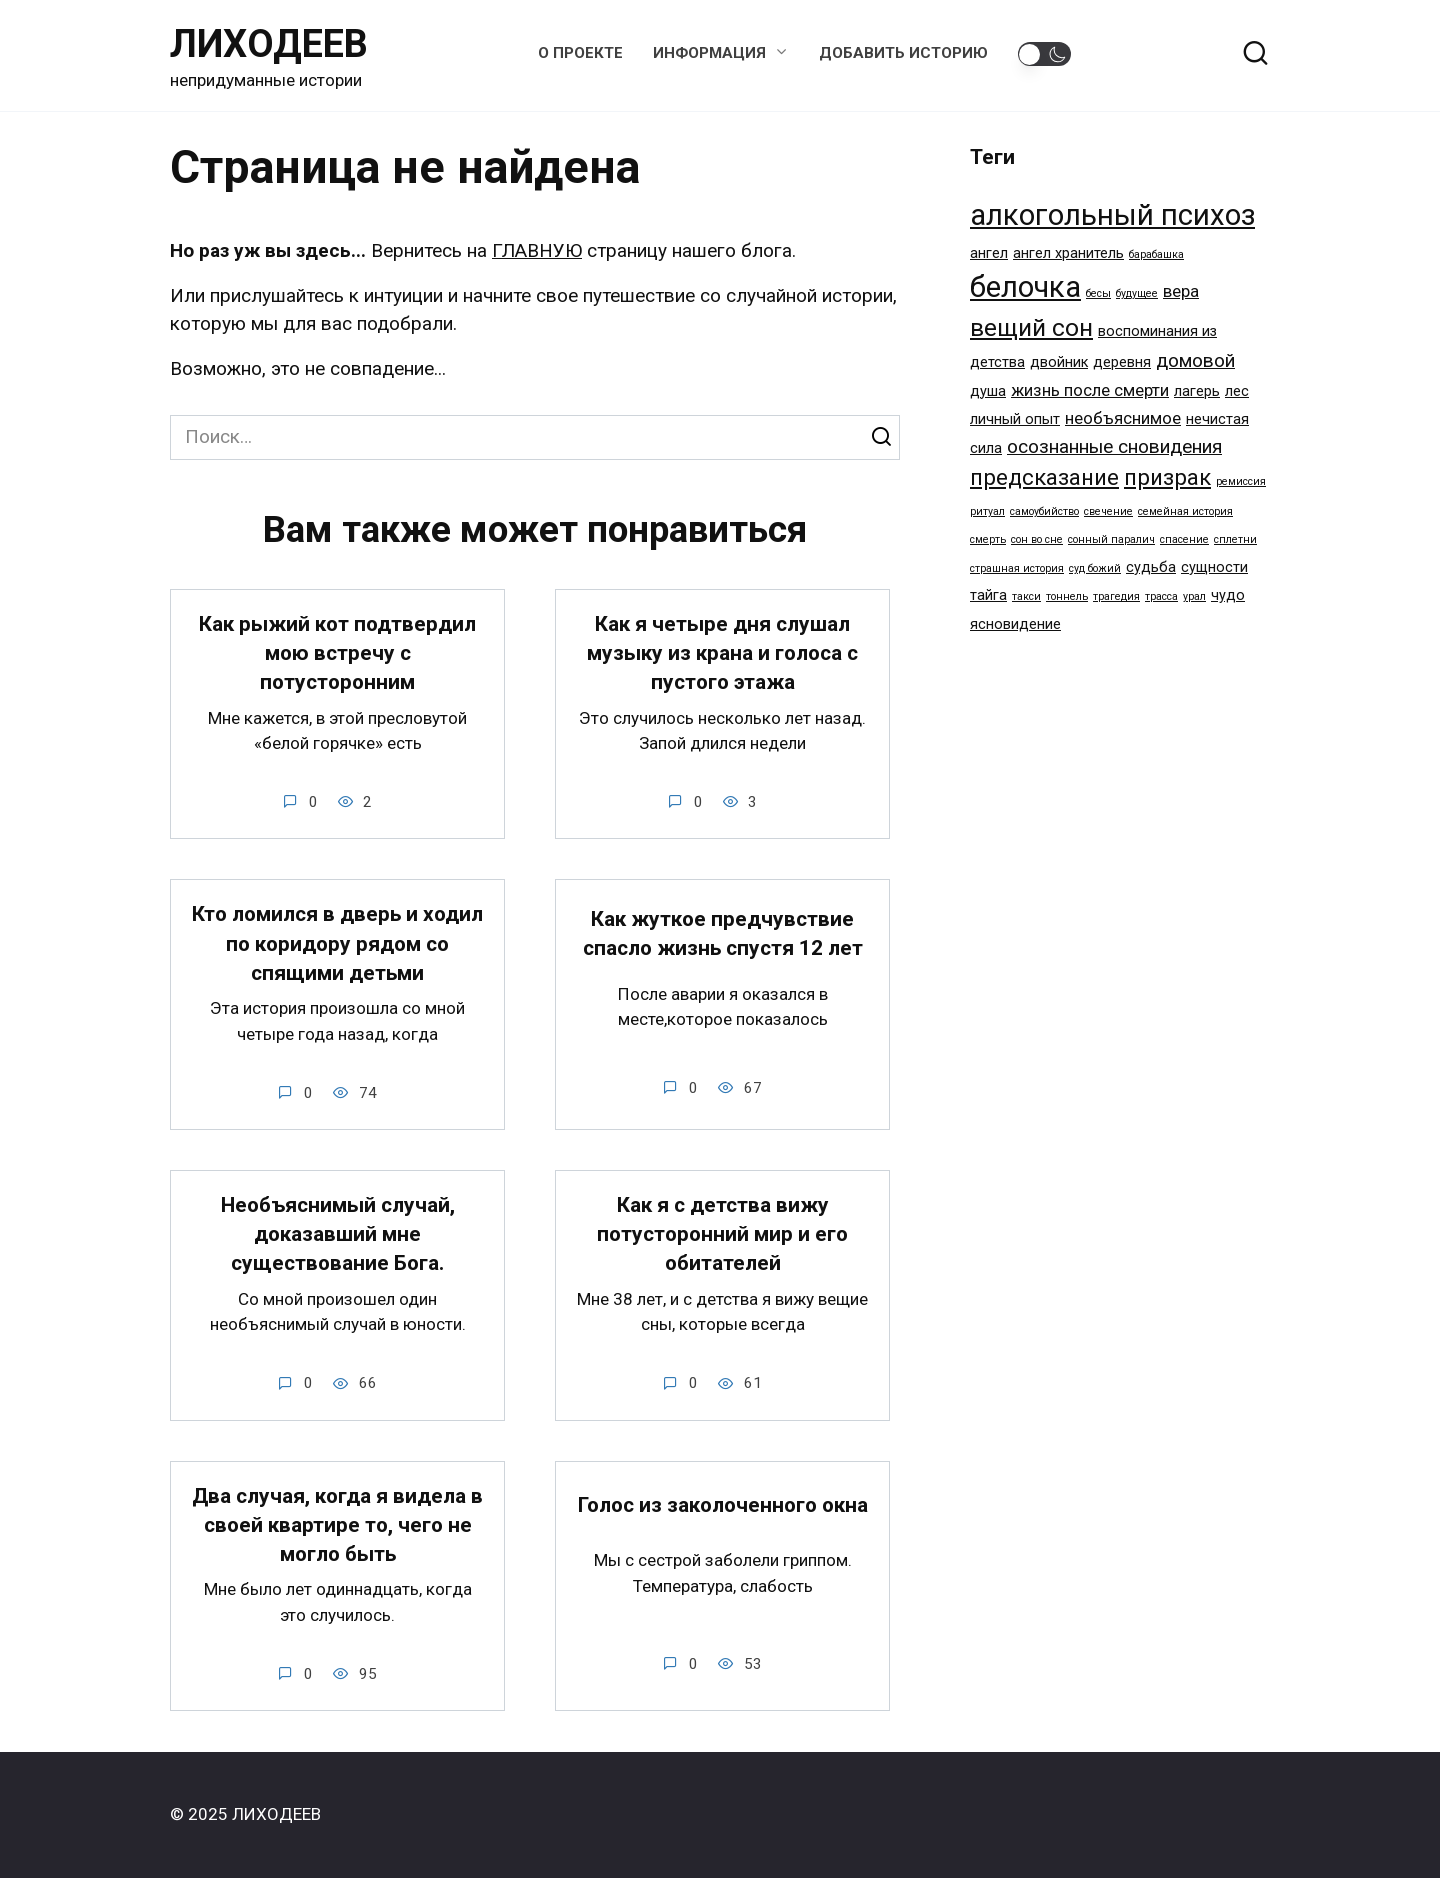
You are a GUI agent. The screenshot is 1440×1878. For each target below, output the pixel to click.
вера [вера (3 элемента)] (1181, 291)
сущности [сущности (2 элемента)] (1214, 567)
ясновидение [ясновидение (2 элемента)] (1015, 624)
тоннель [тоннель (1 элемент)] (1067, 596)
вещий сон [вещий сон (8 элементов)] (1031, 327)
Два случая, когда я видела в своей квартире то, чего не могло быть (337, 1526)
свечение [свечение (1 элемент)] (1108, 511)
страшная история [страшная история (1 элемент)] (1017, 568)
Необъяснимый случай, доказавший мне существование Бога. (338, 1235)
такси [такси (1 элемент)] (1026, 596)
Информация (709, 53)
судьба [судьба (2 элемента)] (1151, 567)
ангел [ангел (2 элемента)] (989, 253)
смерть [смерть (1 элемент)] (988, 539)
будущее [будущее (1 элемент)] (1137, 293)
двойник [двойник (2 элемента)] (1059, 362)
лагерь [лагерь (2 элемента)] (1197, 391)
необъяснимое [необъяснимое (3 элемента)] (1123, 418)
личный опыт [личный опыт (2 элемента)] (1015, 419)
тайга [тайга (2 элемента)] (988, 595)
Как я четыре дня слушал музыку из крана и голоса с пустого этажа (722, 653)
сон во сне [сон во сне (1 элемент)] (1037, 539)
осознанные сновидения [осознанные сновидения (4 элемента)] (1114, 446)
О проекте (580, 53)
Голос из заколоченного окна (723, 1506)
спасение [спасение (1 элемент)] (1184, 539)
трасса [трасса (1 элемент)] (1161, 596)
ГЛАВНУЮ (537, 250)
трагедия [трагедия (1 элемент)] (1116, 596)
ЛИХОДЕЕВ (269, 44)
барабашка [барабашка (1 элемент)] (1156, 254)
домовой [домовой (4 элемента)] (1195, 360)
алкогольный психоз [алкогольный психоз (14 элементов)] (1112, 215)
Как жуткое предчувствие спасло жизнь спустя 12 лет (723, 934)
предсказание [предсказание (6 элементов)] (1044, 477)
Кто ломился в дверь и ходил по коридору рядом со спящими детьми (337, 944)
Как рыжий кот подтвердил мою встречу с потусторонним (337, 653)
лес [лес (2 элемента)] (1237, 391)
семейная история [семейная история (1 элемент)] (1185, 511)
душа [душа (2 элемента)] (988, 391)
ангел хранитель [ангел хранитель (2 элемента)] (1068, 253)
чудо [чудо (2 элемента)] (1228, 595)
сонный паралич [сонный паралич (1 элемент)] (1111, 539)
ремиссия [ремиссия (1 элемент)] (1241, 481)
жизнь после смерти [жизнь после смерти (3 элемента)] (1090, 390)
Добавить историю (903, 53)
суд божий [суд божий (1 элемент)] (1095, 568)
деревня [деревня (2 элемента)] (1122, 362)
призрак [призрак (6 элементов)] (1167, 477)
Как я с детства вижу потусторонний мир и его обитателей (722, 1235)
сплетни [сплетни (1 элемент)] (1235, 539)
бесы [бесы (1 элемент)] (1098, 293)
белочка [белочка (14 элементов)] (1025, 287)
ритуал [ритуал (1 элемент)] (987, 511)
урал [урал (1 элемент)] (1194, 596)
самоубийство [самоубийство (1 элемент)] (1044, 511)
